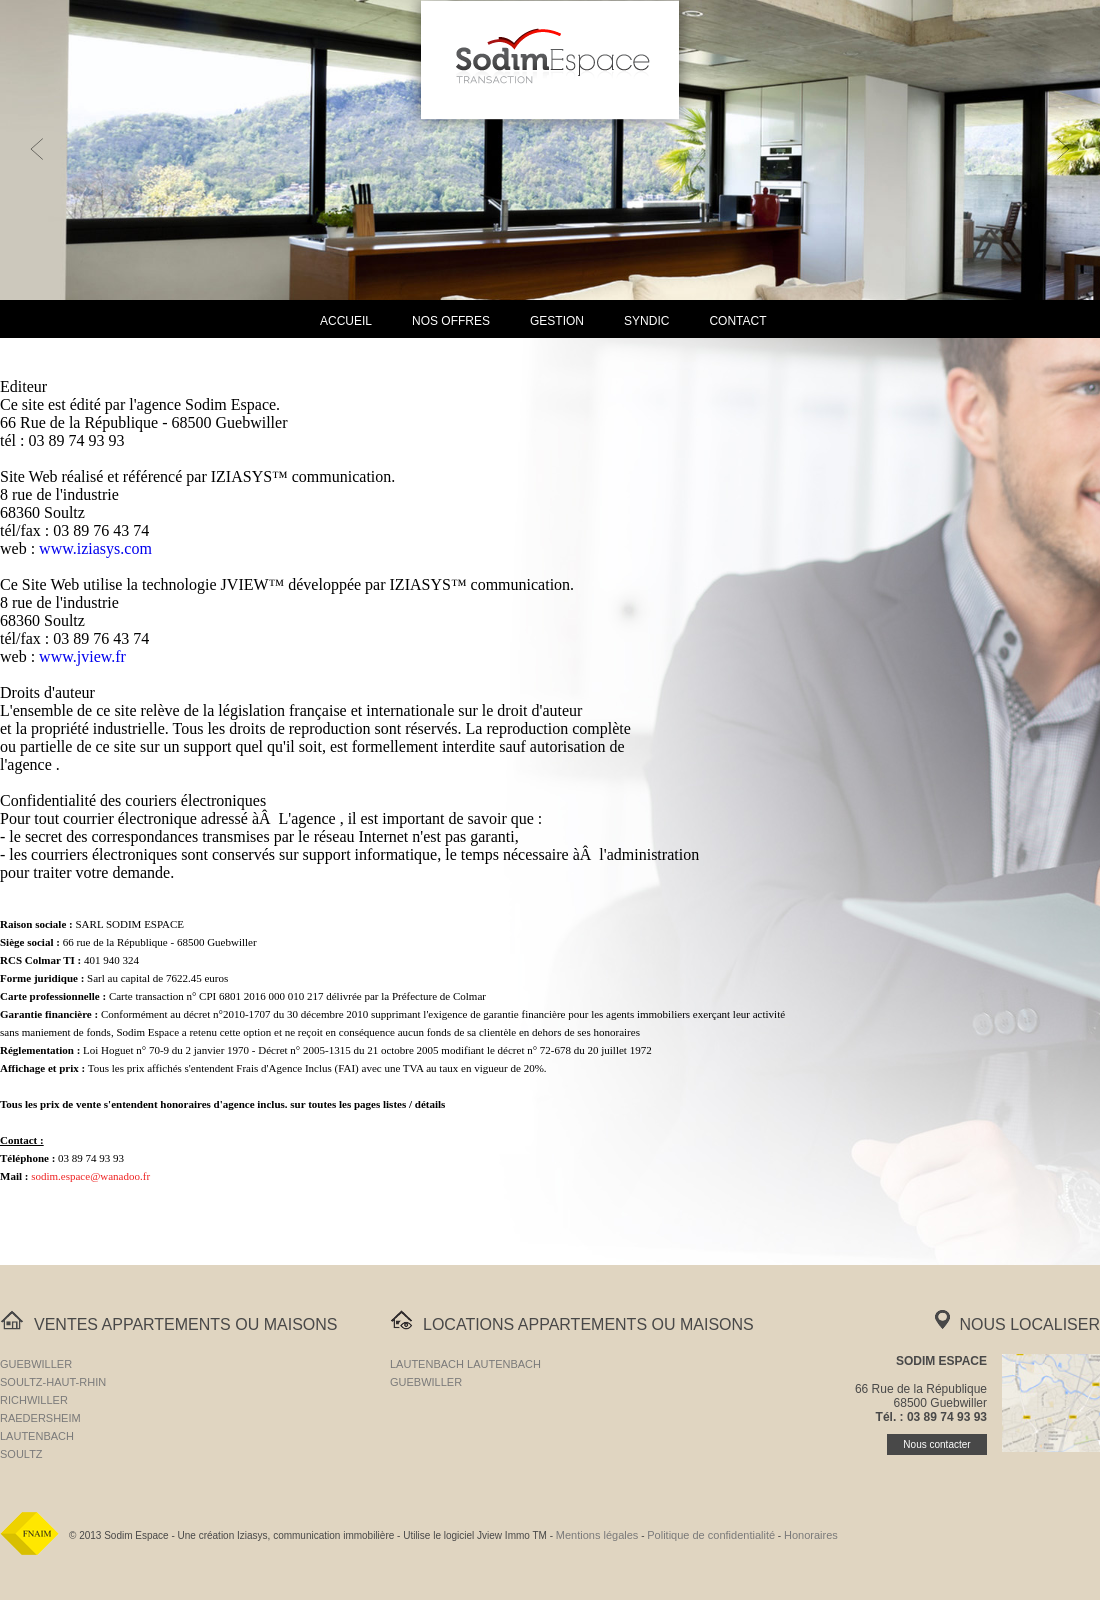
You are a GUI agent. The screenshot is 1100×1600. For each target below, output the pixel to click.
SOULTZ (21, 1454)
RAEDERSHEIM (40, 1418)
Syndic (646, 321)
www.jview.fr (82, 656)
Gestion (557, 321)
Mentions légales (597, 1535)
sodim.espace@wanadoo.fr (90, 1176)
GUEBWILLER (36, 1364)
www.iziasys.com (95, 548)
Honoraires (811, 1535)
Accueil (346, 321)
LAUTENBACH (37, 1436)
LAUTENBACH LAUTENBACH (465, 1364)
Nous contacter (936, 1444)
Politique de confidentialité (711, 1535)
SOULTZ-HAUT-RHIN (53, 1382)
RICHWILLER (34, 1400)
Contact (737, 321)
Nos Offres (451, 321)
